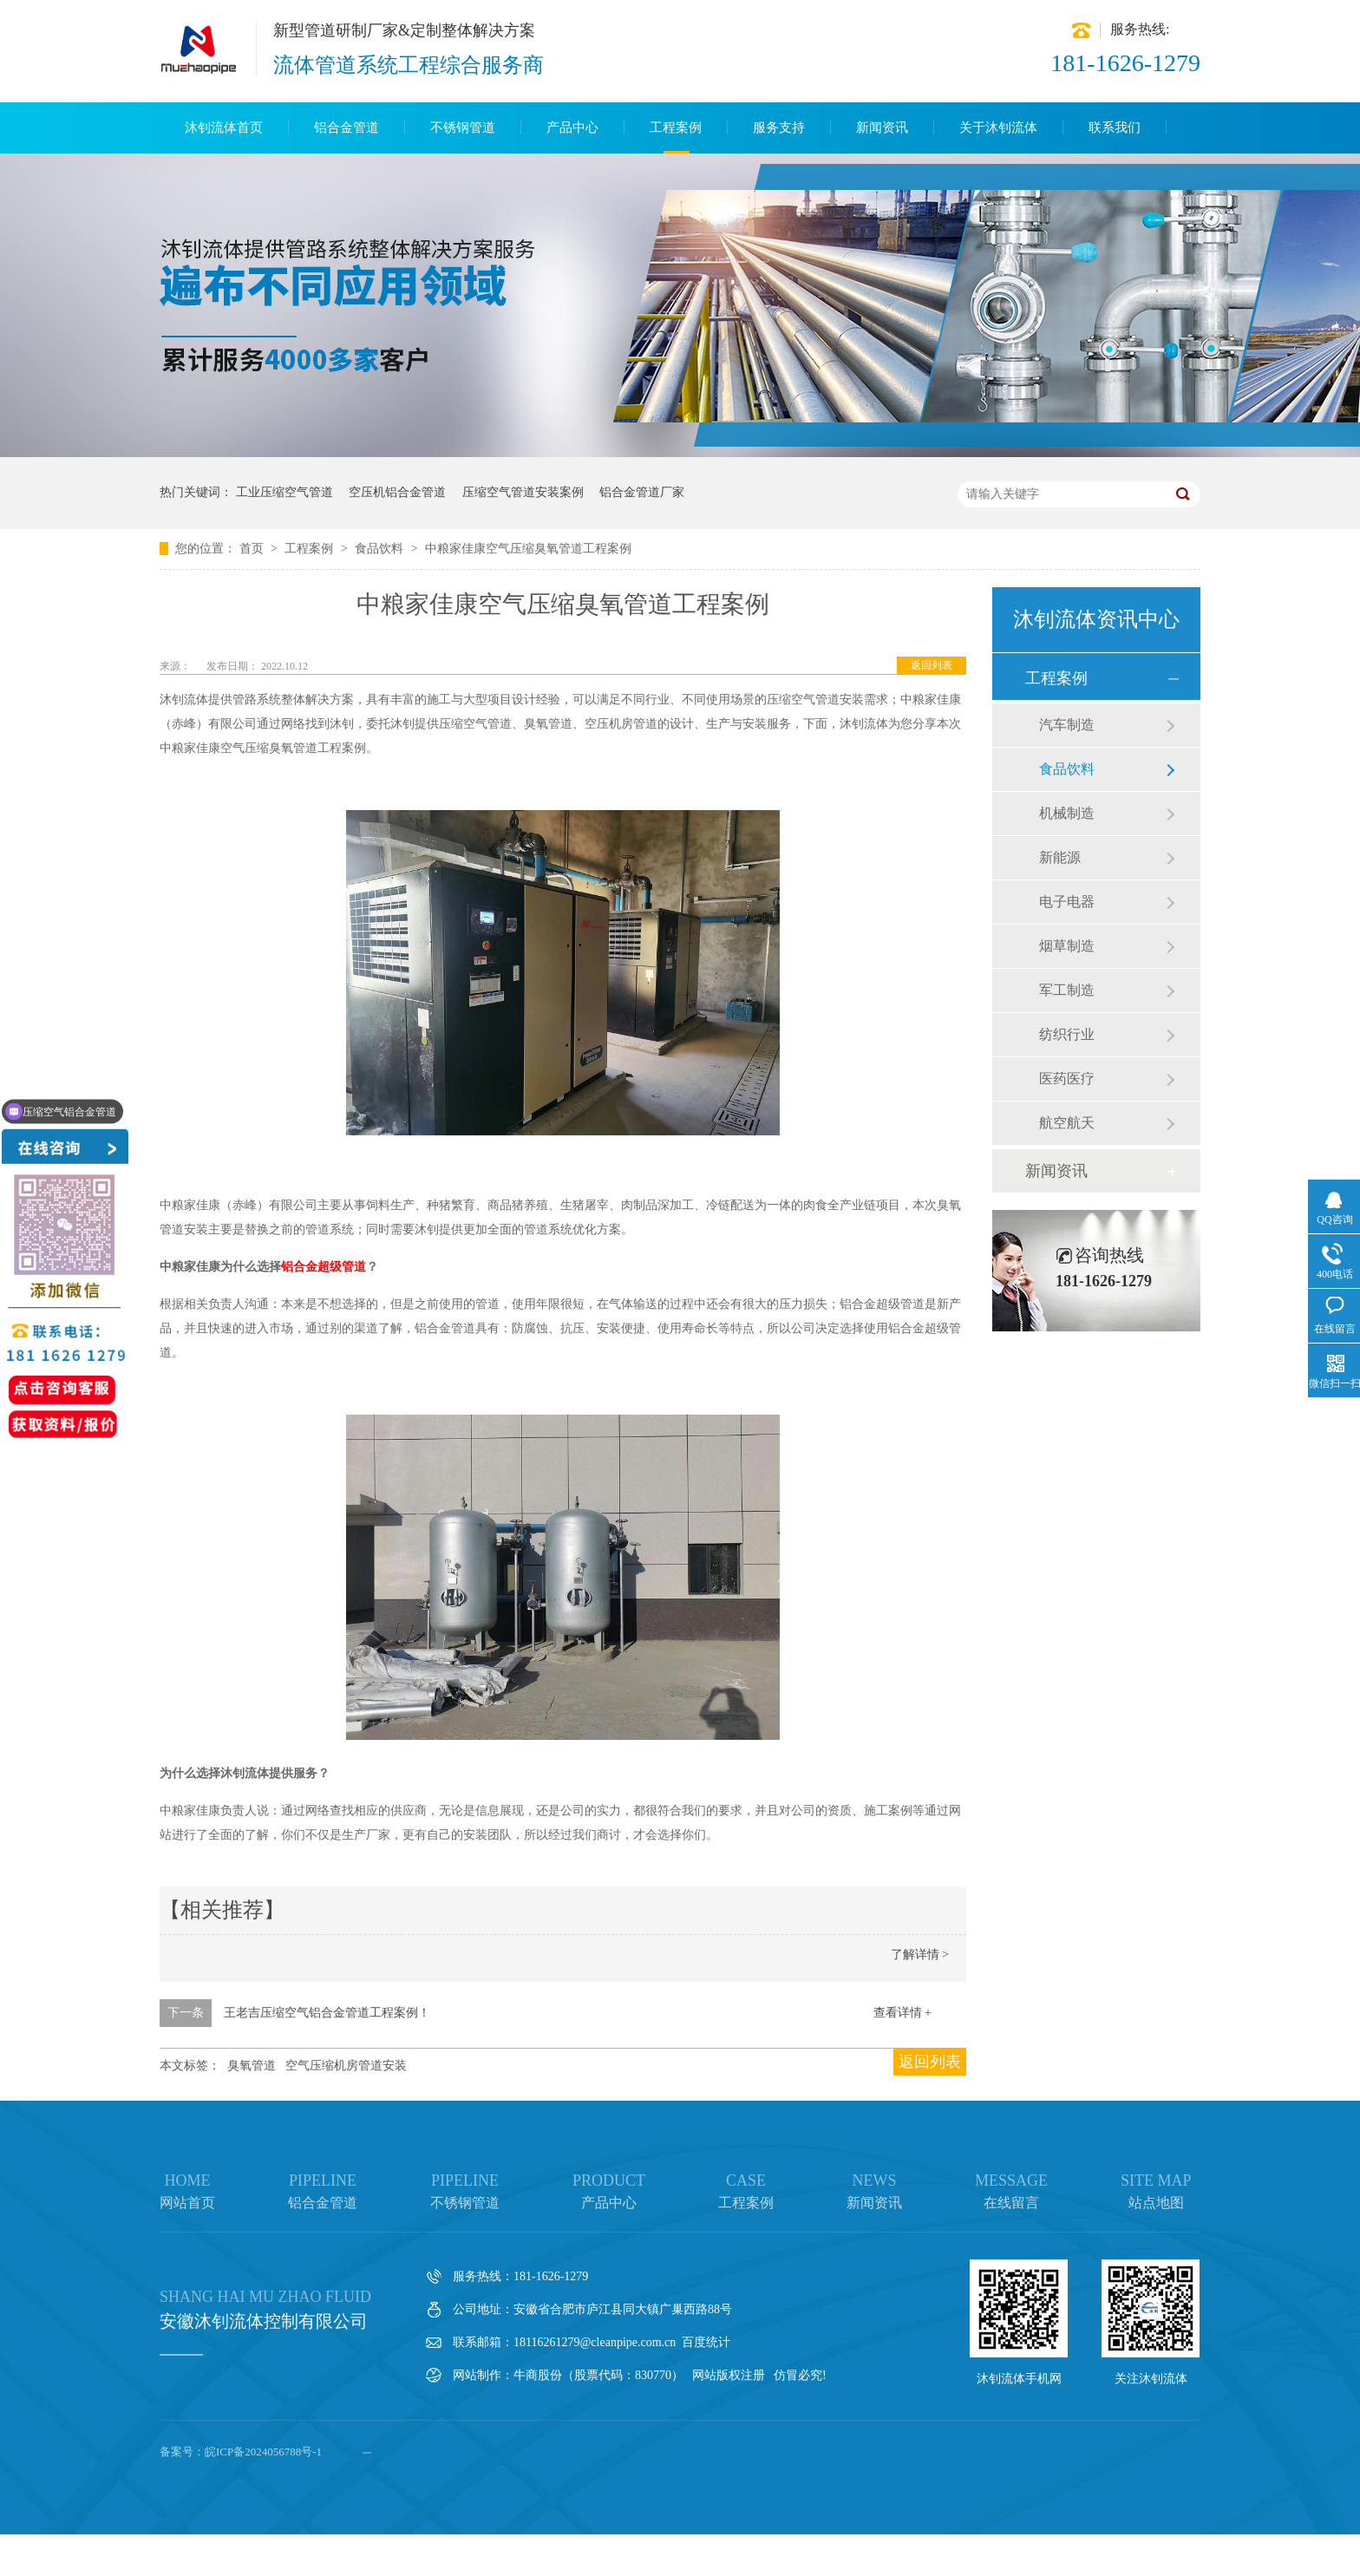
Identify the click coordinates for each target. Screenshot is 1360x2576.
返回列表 (931, 665)
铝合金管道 (346, 127)
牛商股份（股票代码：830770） (598, 2375)
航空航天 (1067, 1122)
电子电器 (1067, 901)
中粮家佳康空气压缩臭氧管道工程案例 (528, 548)
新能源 (1060, 857)
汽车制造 (1067, 724)
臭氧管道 (251, 2065)
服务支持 (779, 127)
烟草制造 (1067, 945)
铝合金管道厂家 (641, 492)
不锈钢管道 (462, 127)
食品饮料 (381, 548)
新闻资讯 (882, 127)
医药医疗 (1067, 1078)
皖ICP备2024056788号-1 (263, 2451)
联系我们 (1115, 127)
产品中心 (572, 127)
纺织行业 (1067, 1034)
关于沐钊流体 (998, 127)
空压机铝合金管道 (397, 492)
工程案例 (676, 127)
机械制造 (1067, 813)
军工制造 (1067, 990)
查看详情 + (902, 2012)
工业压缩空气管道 (284, 492)
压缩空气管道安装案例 (523, 492)
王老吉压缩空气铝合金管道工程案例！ (327, 2012)
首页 (253, 548)
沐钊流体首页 (224, 127)
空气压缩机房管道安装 (346, 2065)
